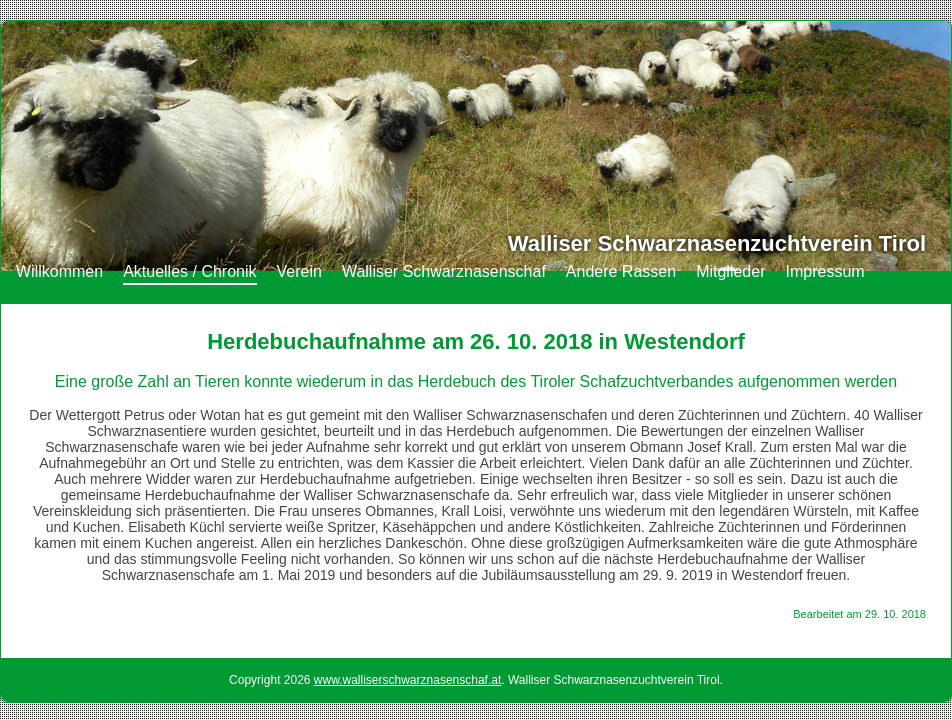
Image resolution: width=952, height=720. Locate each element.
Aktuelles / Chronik (189, 271)
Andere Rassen (621, 271)
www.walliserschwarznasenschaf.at (407, 680)
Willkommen (59, 271)
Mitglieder (730, 271)
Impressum (824, 271)
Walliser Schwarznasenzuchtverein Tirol (717, 243)
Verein (299, 271)
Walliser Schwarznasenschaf (444, 271)
